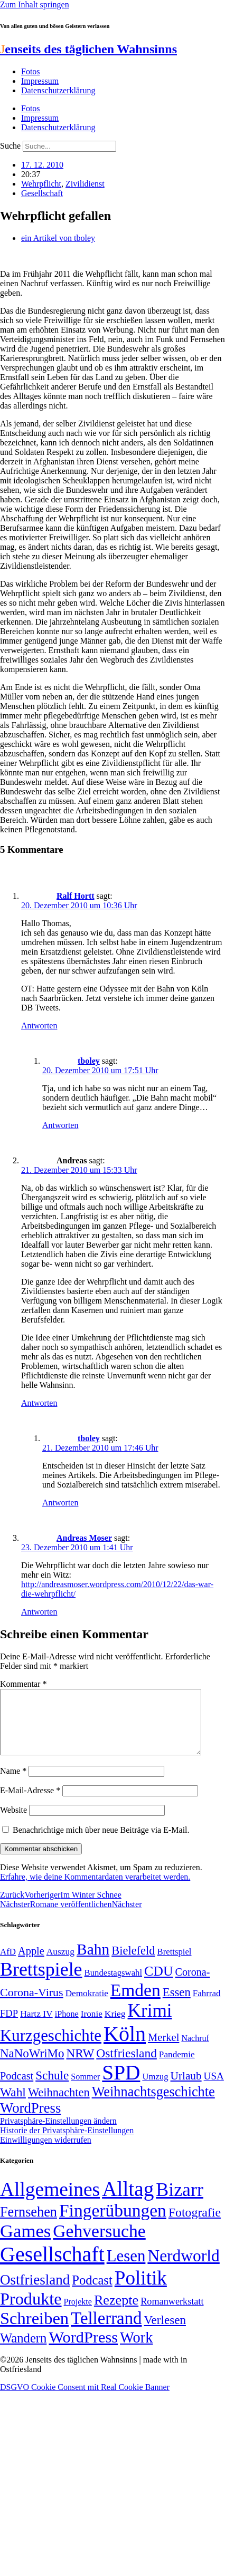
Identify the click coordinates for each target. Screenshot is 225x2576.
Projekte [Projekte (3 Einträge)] (78, 2314)
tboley (89, 1060)
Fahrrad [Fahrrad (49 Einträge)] (207, 2006)
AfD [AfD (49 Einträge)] (8, 1964)
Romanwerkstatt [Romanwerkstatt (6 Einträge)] (171, 2314)
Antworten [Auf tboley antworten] (60, 1125)
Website (13, 1822)
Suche (10, 145)
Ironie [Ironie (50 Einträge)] (91, 2026)
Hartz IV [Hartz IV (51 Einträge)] (36, 2026)
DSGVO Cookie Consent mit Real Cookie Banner (85, 2399)
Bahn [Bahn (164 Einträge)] (93, 1961)
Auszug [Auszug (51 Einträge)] (60, 1964)
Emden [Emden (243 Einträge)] (135, 2003)
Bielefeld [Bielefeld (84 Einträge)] (133, 1963)
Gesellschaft (42, 193)
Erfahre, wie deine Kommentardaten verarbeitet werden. (95, 1889)
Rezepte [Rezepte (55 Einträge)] (116, 2312)
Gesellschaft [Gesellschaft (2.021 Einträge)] (52, 2267)
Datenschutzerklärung (58, 90)
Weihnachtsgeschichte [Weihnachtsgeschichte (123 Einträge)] (153, 2104)
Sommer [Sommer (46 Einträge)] (85, 2089)
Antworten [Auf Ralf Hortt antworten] (39, 1025)
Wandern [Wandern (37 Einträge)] (23, 2351)
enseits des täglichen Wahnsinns (88, 49)
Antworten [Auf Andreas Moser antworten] (39, 1611)
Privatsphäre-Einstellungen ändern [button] (58, 2133)
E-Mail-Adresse (30, 1803)
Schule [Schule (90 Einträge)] (52, 2088)
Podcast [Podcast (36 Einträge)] (92, 2293)
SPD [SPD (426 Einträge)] (121, 2085)
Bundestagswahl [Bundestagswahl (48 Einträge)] (113, 1985)
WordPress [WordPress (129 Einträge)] (30, 2120)
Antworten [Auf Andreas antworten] (39, 1402)
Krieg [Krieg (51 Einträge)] (115, 2026)
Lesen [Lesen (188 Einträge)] (126, 2268)
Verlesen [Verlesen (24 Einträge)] (164, 2332)
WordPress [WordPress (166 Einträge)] (83, 2350)
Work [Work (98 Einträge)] (136, 2350)
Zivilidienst (85, 183)
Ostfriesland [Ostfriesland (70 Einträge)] (35, 2292)
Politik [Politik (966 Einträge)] (141, 2290)
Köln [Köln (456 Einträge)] (125, 2046)
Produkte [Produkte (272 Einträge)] (31, 2311)
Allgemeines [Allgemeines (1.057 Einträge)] (50, 2202)
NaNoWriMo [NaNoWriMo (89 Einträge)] (32, 2066)
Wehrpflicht (41, 183)
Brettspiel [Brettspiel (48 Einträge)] (174, 1964)
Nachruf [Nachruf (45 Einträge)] (195, 2050)
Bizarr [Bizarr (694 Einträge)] (179, 2202)
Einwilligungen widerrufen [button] (45, 2152)
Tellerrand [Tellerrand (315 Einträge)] (106, 2330)
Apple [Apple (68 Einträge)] (31, 1963)
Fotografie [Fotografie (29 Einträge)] (194, 2225)
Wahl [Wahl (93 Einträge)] (13, 2105)
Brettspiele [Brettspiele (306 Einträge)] (41, 1981)
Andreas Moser (84, 1537)
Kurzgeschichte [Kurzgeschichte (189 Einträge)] (50, 2048)
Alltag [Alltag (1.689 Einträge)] (128, 2201)
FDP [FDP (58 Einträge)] (9, 2025)
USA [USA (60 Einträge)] (214, 2088)
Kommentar (23, 1683)
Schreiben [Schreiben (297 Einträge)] (34, 2330)
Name (13, 1783)
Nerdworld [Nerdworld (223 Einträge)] (183, 2268)
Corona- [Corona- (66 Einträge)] (192, 1984)
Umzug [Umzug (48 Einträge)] (155, 2089)
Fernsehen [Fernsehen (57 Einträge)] (28, 2224)
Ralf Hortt (76, 895)
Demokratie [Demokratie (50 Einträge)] (86, 2006)
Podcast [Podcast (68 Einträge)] (16, 2088)
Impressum (40, 80)
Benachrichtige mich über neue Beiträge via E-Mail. (101, 1842)
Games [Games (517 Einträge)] (25, 2243)
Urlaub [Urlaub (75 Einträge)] (186, 2088)
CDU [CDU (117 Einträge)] (158, 1983)
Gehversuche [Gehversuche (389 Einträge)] (99, 2243)
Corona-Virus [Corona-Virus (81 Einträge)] (31, 2004)
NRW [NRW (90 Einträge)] (80, 2066)
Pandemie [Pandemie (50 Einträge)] (177, 2067)
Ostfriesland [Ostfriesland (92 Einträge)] (126, 2066)
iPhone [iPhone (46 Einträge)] (67, 2026)
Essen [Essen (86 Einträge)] (177, 2004)
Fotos (30, 71)
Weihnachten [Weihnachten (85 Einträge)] (59, 2105)
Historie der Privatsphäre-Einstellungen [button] (67, 2142)
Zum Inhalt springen (34, 4)
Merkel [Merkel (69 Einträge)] (163, 2050)
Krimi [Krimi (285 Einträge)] (150, 2023)
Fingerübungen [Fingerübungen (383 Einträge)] (112, 2223)
